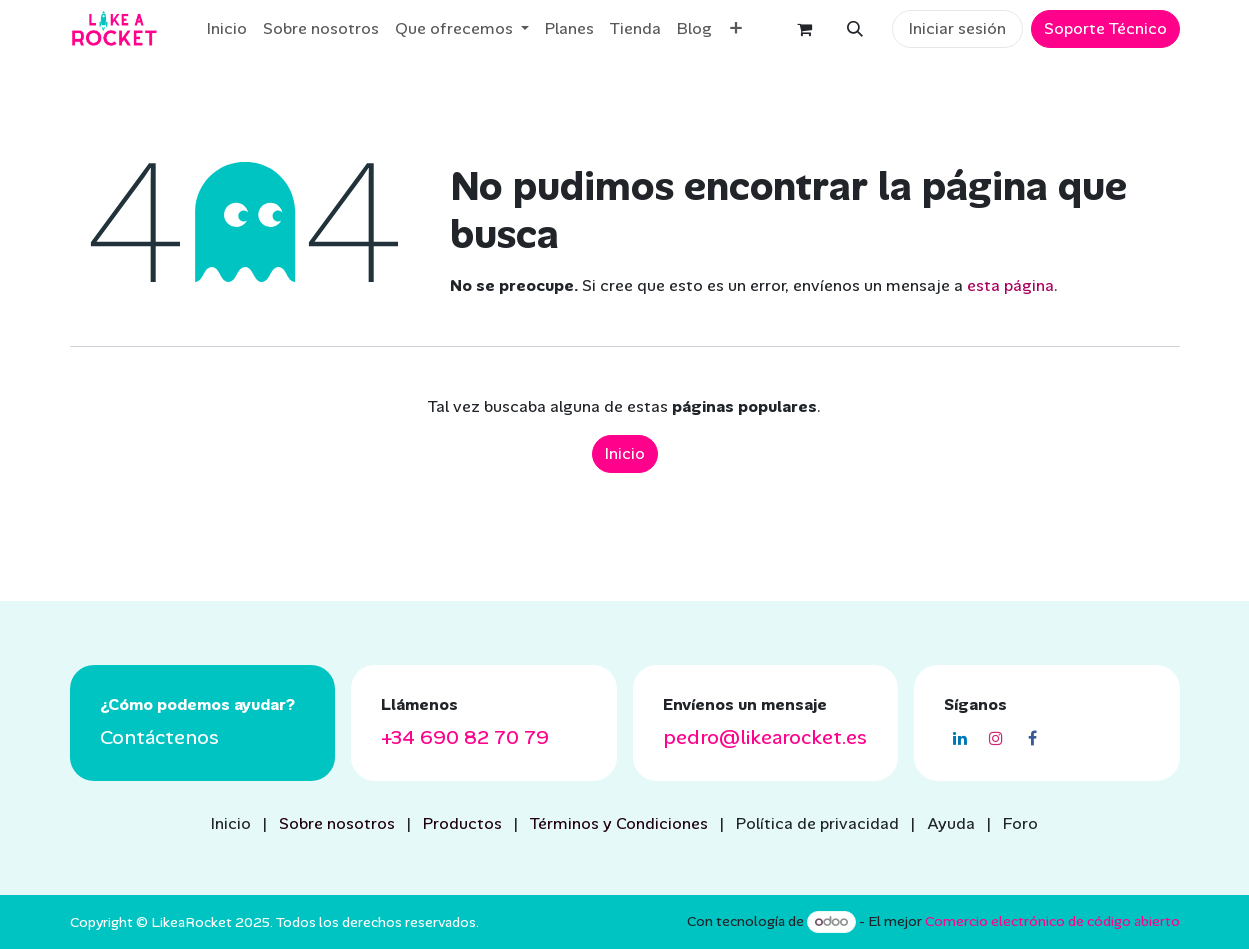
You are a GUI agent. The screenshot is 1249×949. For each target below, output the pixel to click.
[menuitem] (227, 29)
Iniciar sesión (957, 28)
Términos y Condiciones (619, 823)
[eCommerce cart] (805, 29)
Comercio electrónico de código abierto (1052, 921)
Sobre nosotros (337, 823)
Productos (462, 823)
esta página (1010, 285)
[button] (855, 29)
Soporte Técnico (1105, 28)
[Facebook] (1032, 738)
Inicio (625, 453)
